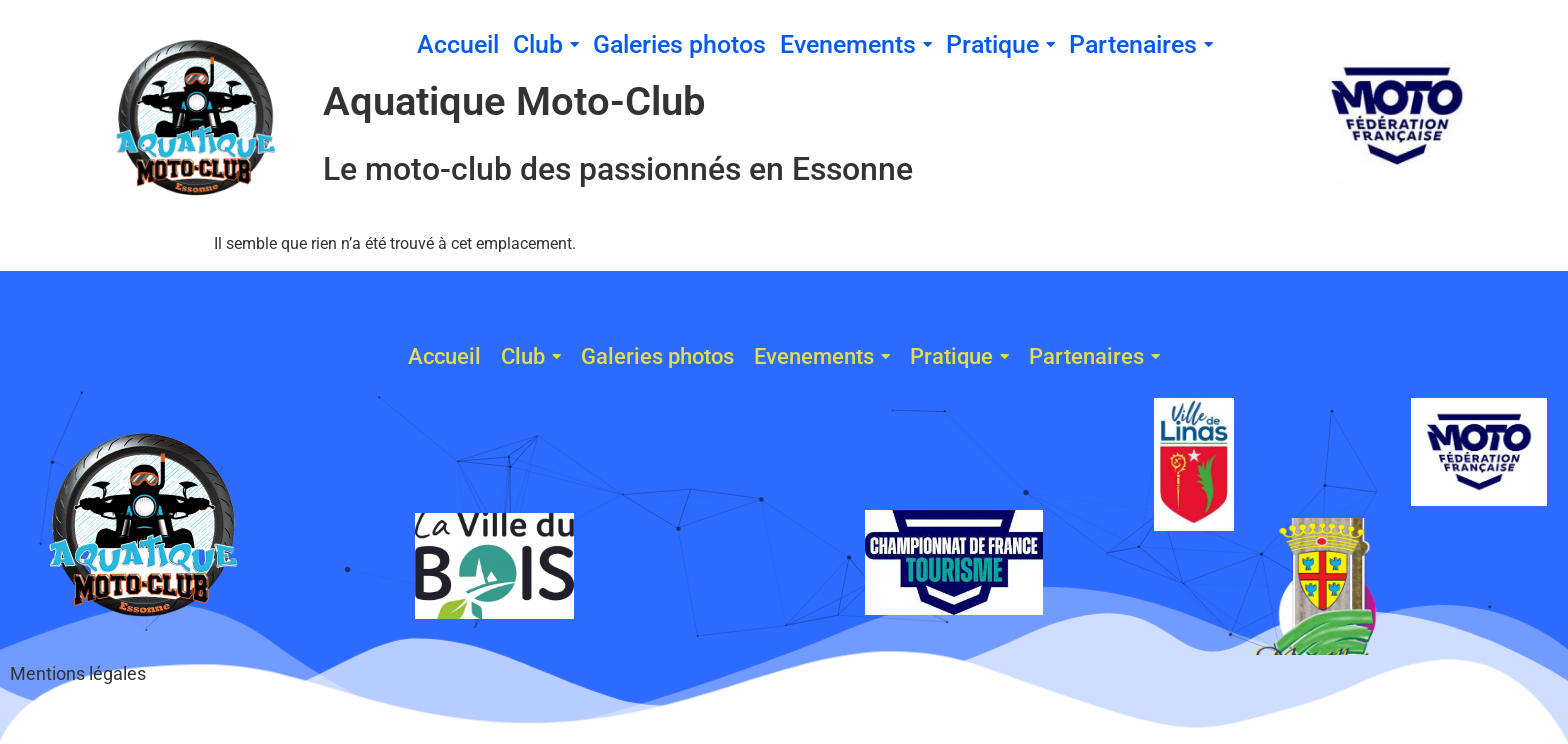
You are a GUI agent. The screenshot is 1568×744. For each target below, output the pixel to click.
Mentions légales (78, 673)
